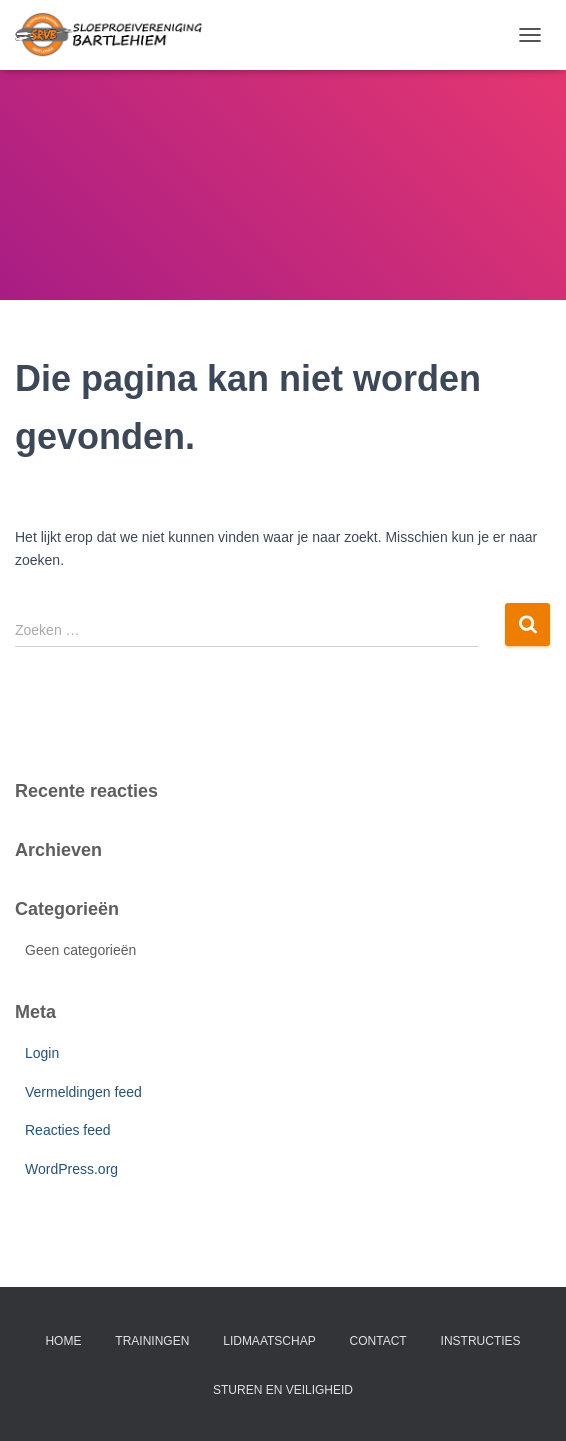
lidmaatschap (269, 1341)
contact (378, 1341)
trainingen (152, 1341)
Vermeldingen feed (83, 1092)
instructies (481, 1341)
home (63, 1341)
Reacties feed (68, 1130)
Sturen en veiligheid (283, 1390)
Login (42, 1053)
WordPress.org (71, 1169)
